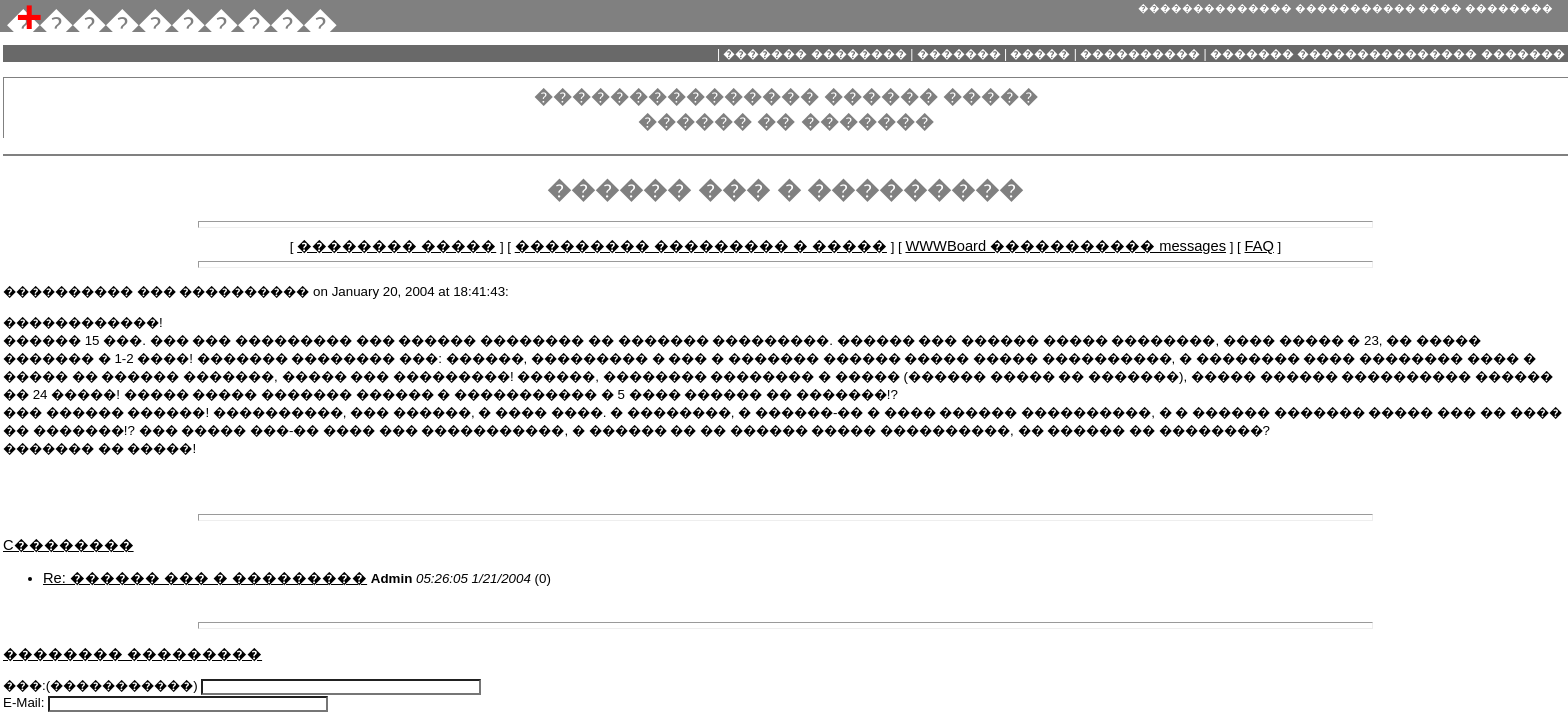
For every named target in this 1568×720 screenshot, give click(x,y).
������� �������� (815, 54)
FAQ (1259, 246)
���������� (1140, 54)
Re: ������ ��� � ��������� (205, 578)
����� (1040, 54)
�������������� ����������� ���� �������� (1346, 8)
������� (958, 54)
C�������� (68, 545)
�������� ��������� (132, 654)
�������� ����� (396, 246)
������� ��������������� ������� (1387, 54)
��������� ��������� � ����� (701, 246)
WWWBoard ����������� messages (1065, 246)
